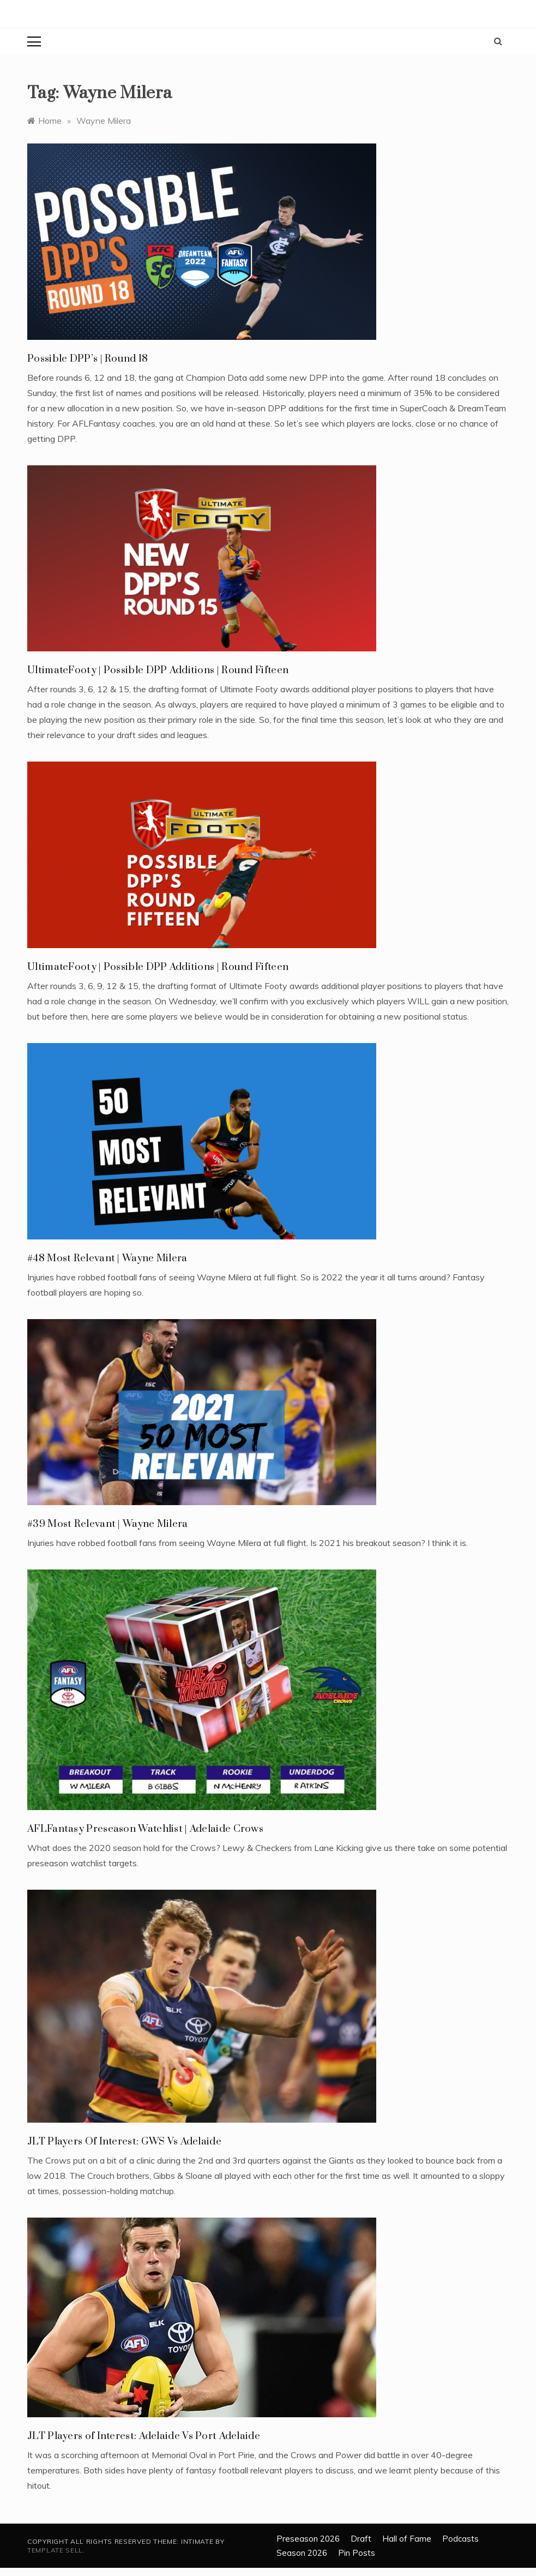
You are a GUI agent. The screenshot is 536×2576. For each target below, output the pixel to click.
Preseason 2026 (308, 2538)
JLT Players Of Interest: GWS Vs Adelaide (124, 2141)
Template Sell (55, 2550)
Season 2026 (301, 2553)
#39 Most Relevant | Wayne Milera (107, 1524)
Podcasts (460, 2538)
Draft (361, 2538)
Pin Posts (356, 2553)
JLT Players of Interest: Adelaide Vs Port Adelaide (143, 2436)
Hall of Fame (406, 2538)
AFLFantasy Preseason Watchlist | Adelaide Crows (145, 1829)
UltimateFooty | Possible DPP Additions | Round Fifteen (157, 670)
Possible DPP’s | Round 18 (87, 358)
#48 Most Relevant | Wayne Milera (107, 1258)
